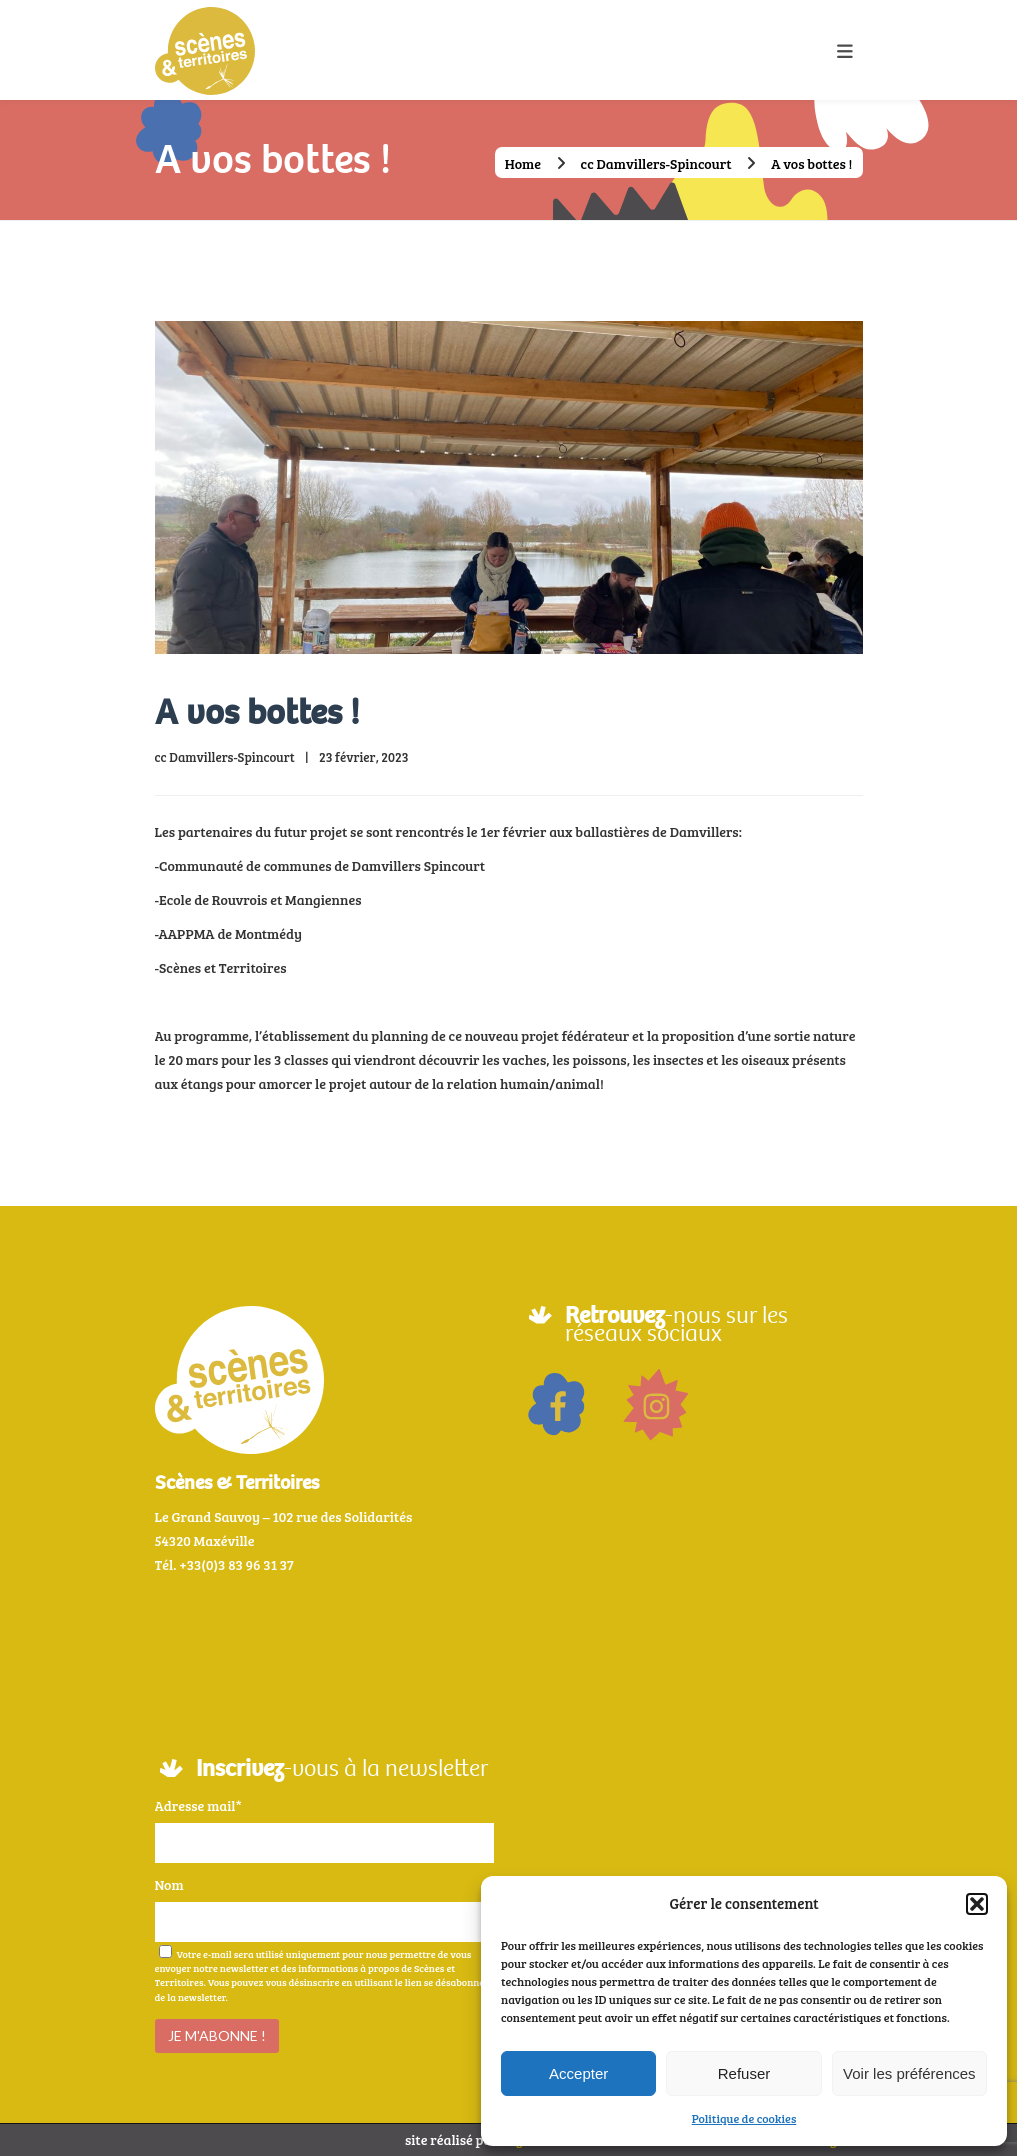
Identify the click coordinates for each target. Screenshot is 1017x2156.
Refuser (744, 2073)
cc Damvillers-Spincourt (656, 163)
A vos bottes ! (257, 712)
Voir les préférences (909, 2073)
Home (523, 163)
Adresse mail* (198, 1805)
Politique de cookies (744, 2118)
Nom (169, 1884)
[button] (977, 1904)
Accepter (578, 2073)
